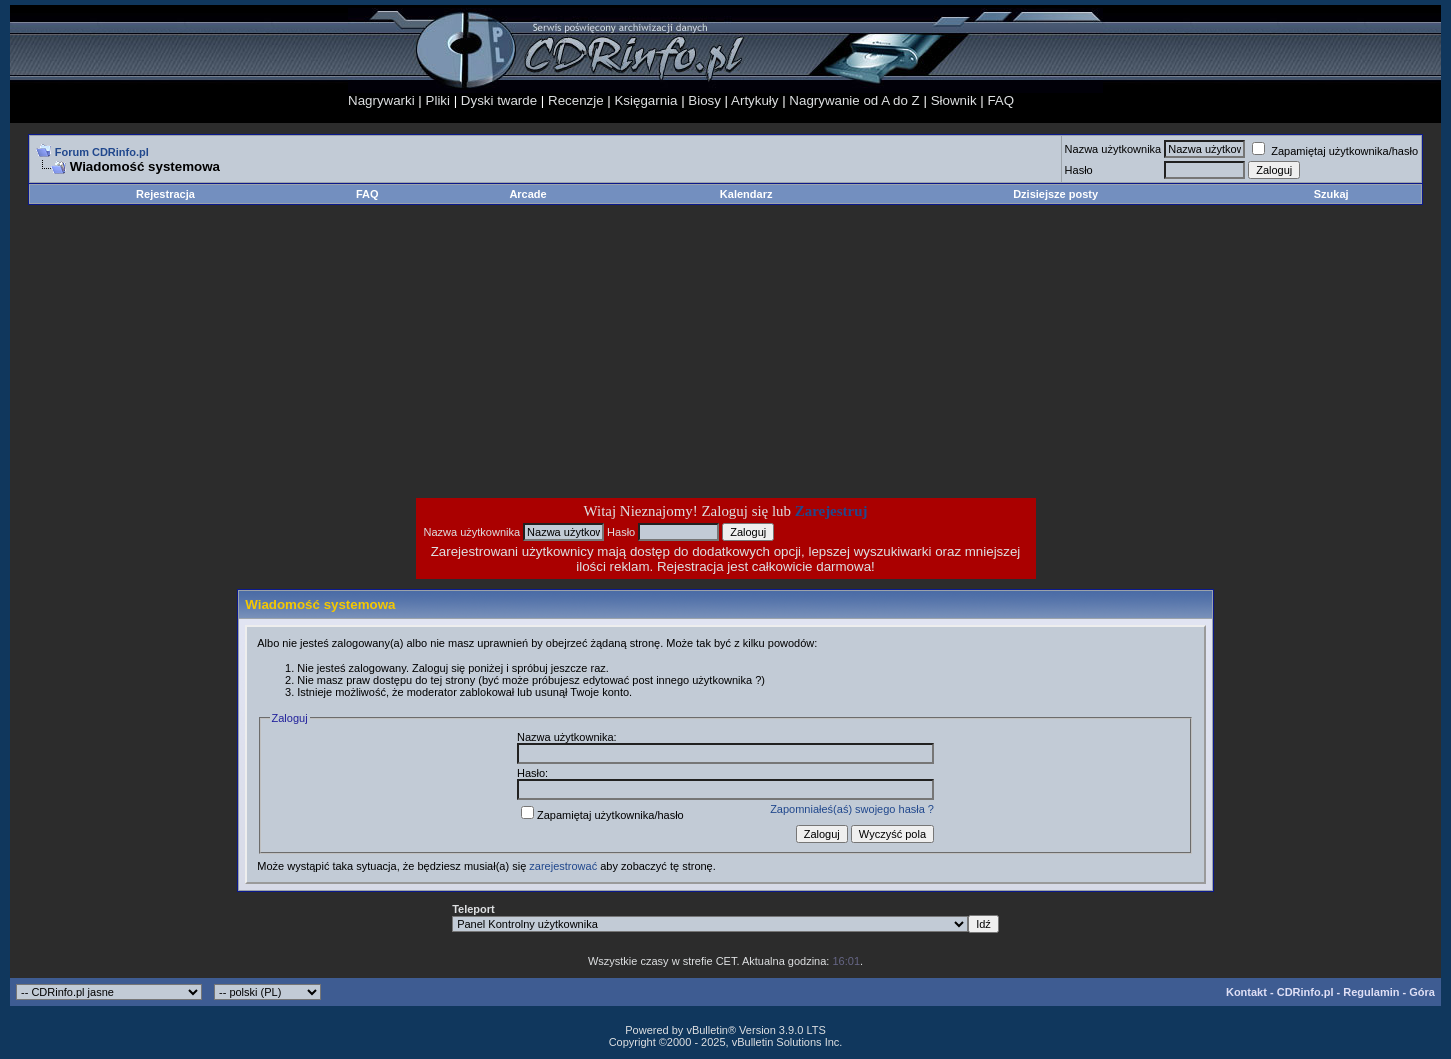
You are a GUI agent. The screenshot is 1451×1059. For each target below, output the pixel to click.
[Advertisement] (566, 351)
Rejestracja (165, 194)
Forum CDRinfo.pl (102, 152)
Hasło (1079, 170)
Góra (1422, 992)
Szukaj (1331, 194)
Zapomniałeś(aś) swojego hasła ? (852, 809)
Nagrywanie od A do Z (854, 100)
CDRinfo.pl (1305, 992)
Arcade (527, 194)
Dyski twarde (499, 100)
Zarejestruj (831, 511)
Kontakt (1246, 992)
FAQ (1000, 100)
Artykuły (754, 100)
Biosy (704, 100)
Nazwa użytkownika (1113, 149)
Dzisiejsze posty (1055, 194)
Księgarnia (645, 100)
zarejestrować (563, 866)
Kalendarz (746, 194)
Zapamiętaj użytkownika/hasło (1335, 151)
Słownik (954, 100)
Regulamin (1371, 992)
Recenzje (576, 100)
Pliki (438, 100)
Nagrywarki (381, 100)
